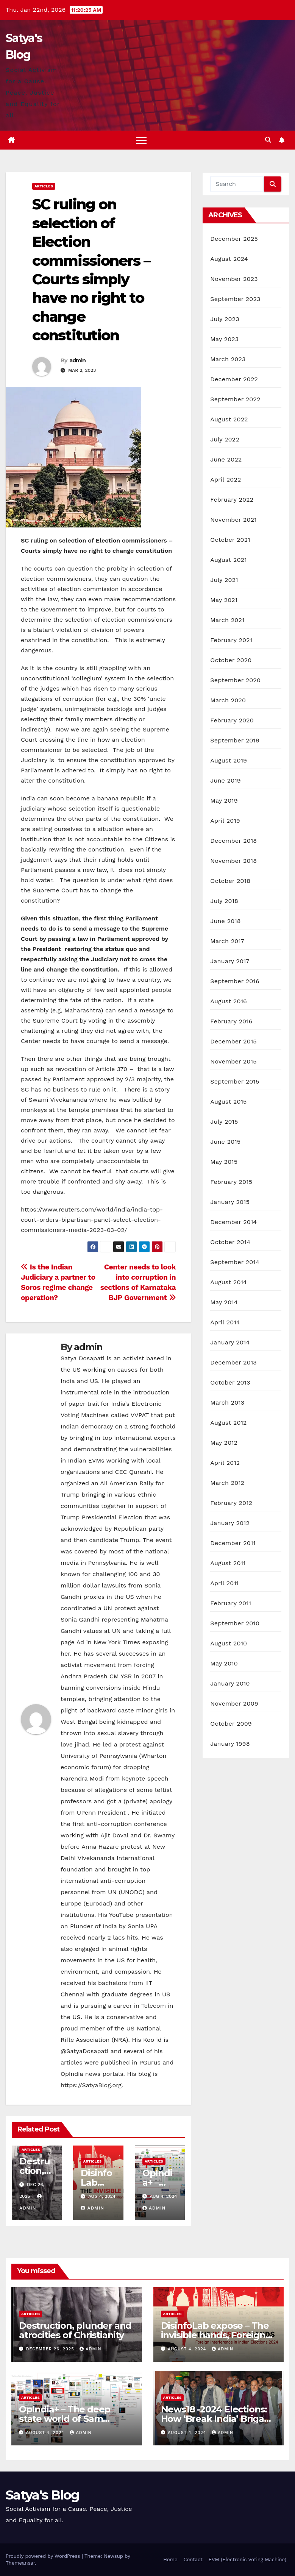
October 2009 (231, 1723)
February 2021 (231, 640)
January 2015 (230, 1201)
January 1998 (230, 1743)
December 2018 (233, 840)
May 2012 (223, 1442)
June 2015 (225, 1141)
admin (77, 360)
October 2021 (230, 539)
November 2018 (233, 860)
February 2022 (231, 499)
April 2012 (225, 1462)
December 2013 (233, 1362)
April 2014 (225, 1322)
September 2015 (234, 1081)
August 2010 (228, 1643)
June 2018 (225, 921)
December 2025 (234, 238)
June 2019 (225, 780)
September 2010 (234, 1623)
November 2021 (233, 519)
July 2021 (224, 579)
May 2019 (223, 800)
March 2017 (227, 941)
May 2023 (224, 339)
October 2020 (230, 660)
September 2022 (235, 399)
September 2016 (234, 981)
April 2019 (225, 820)
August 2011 (227, 1563)
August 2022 (229, 419)
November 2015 (233, 1061)
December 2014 (233, 1222)
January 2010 (230, 1683)
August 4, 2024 (188, 2349)
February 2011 (230, 1603)
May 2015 (223, 1161)
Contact (192, 2559)
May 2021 (223, 599)
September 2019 (234, 740)
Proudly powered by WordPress (44, 2556)
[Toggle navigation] (141, 140)
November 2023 (234, 278)
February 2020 (232, 720)
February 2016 (231, 1021)
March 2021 (227, 620)
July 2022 (224, 439)
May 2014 (223, 1302)
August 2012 (228, 1422)
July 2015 (224, 1121)
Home (170, 2559)
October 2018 (230, 880)
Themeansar (20, 2563)
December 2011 (232, 1543)
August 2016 (228, 1001)
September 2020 (235, 680)
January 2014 (230, 1342)
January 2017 (229, 961)
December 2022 (234, 379)
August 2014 (228, 1282)
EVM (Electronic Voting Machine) (247, 2559)
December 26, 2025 (51, 2349)
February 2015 (231, 1181)
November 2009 (234, 1703)
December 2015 (233, 1041)
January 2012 (230, 1523)
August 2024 (229, 258)
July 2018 (224, 900)
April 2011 (224, 1583)
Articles (43, 186)
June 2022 (226, 459)
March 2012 (227, 1482)
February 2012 (231, 1502)
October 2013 (230, 1382)
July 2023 (224, 319)
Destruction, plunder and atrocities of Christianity (75, 2330)
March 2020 (228, 700)
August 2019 (228, 760)
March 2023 (227, 359)
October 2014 (230, 1242)
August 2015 (228, 1101)
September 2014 (234, 1262)
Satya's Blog (43, 2495)
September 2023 (235, 299)
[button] (268, 139)
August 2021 (228, 559)
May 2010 (224, 1663)
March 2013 (227, 1402)
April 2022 (225, 479)
